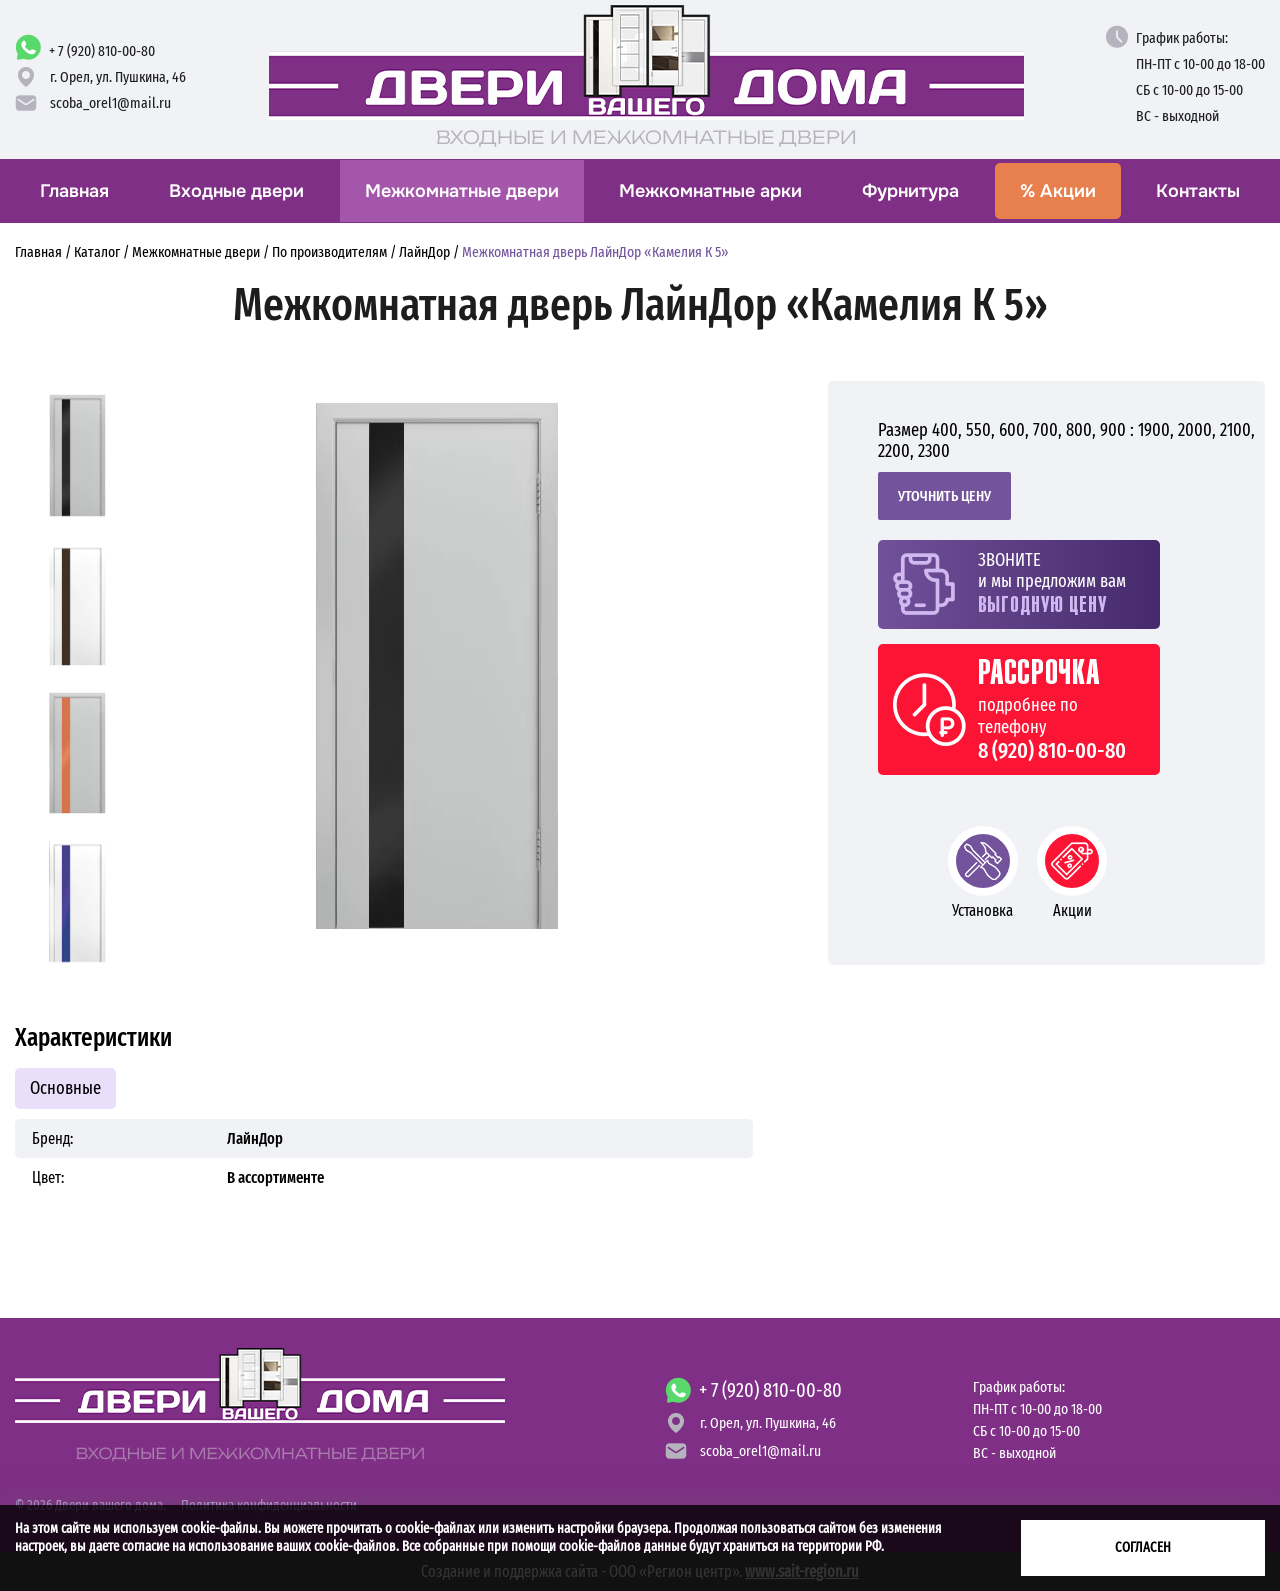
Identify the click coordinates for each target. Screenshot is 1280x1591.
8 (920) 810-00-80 (1052, 751)
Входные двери (236, 191)
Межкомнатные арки (710, 191)
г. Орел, (118, 77)
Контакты (1198, 191)
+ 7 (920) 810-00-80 (102, 51)
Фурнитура (910, 191)
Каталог (97, 252)
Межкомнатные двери (462, 191)
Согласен (1143, 1547)
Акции (1058, 191)
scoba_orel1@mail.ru (110, 103)
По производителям (329, 252)
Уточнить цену (944, 496)
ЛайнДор (424, 252)
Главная (74, 191)
